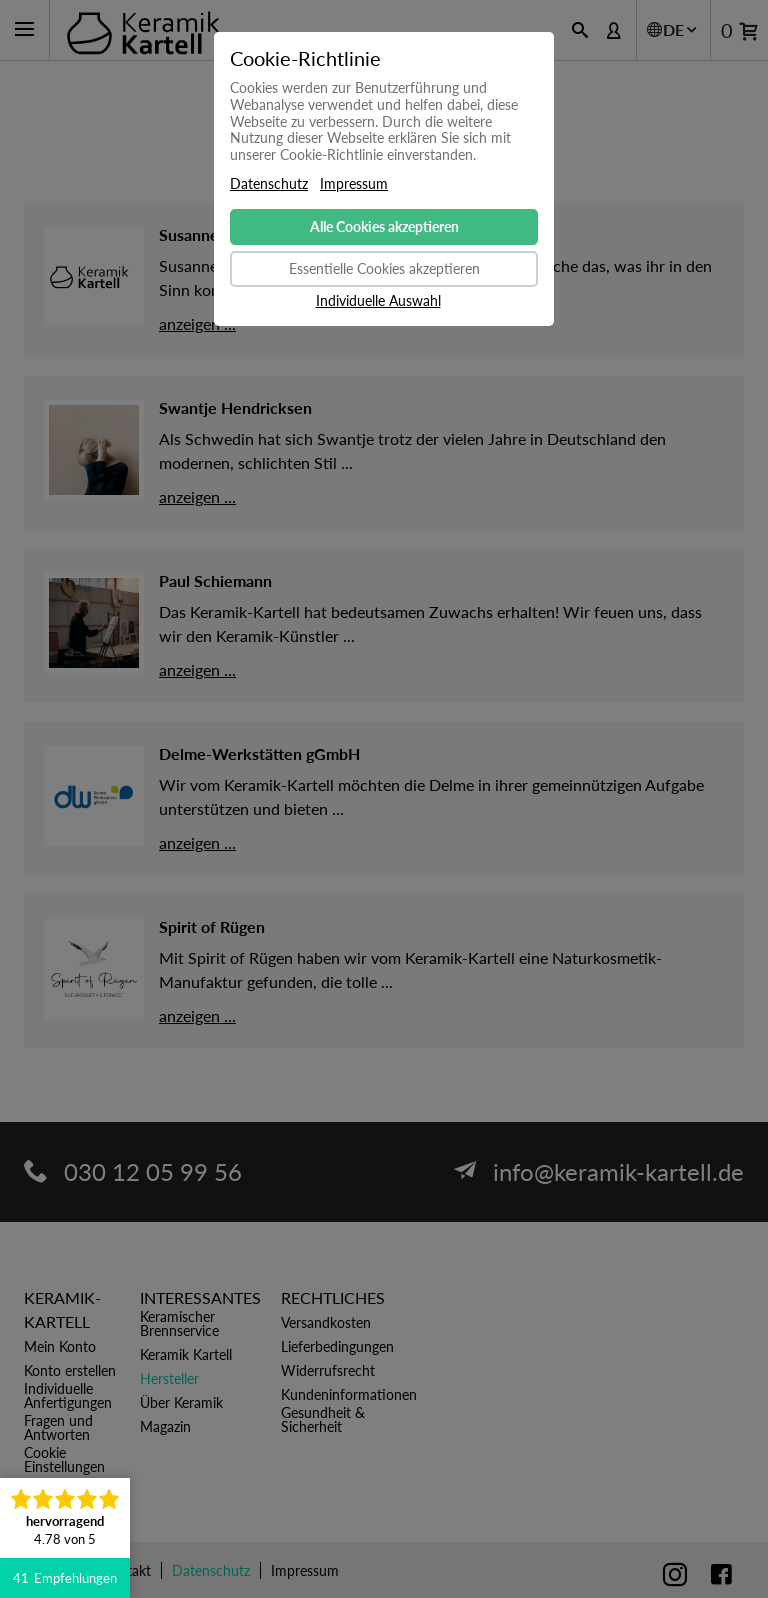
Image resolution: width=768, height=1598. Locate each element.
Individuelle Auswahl (378, 301)
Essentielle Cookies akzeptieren (384, 268)
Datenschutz (269, 184)
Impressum (354, 184)
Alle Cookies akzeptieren (384, 226)
